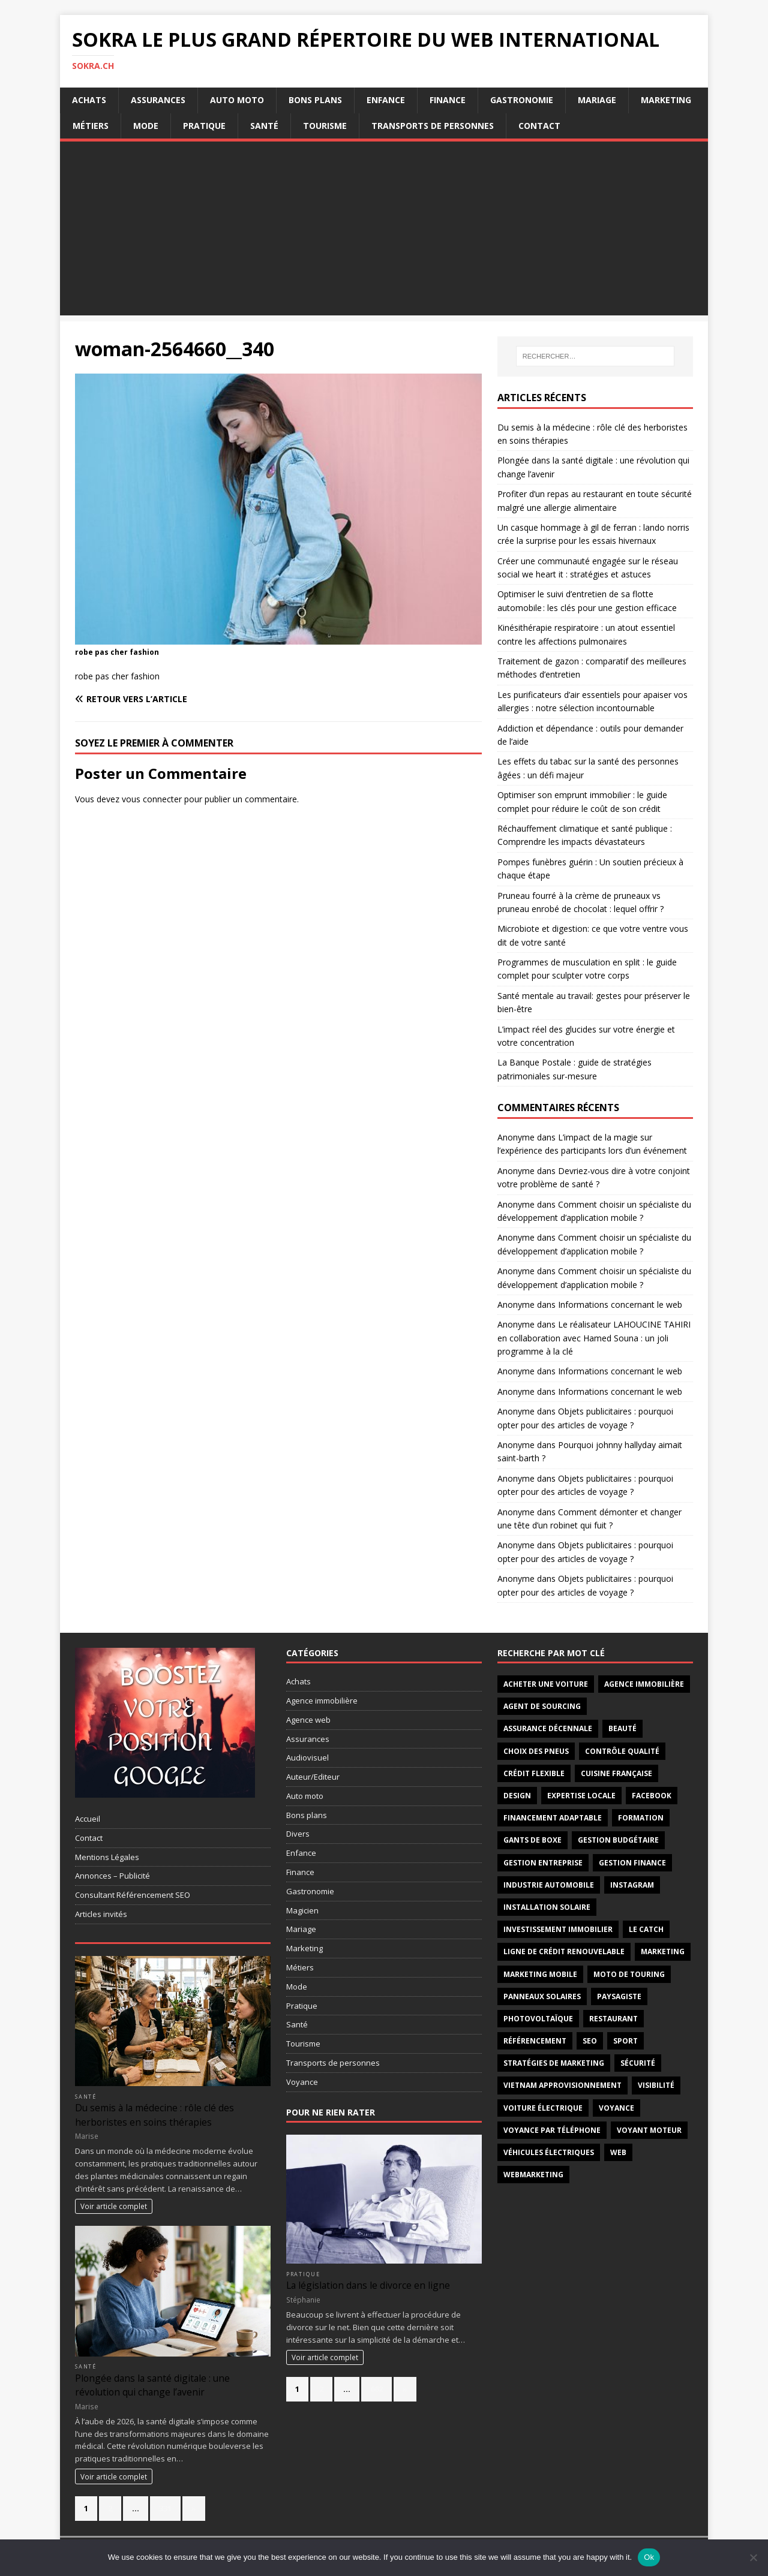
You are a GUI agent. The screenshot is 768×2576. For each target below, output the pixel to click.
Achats (89, 100)
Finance (448, 100)
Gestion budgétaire (618, 1840)
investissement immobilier (558, 1929)
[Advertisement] (384, 231)
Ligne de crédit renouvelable (564, 1951)
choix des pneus (536, 1751)
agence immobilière (644, 1684)
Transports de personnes (432, 125)
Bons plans (315, 100)
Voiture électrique (543, 2108)
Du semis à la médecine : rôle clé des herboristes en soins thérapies (154, 2114)
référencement (534, 2041)
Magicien (302, 1910)
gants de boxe (532, 1840)
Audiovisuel (307, 1757)
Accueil (87, 1818)
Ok (649, 2557)
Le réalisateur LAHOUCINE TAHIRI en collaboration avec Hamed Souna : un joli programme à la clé (594, 1338)
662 (376, 2389)
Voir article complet (113, 2206)
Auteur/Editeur (313, 1776)
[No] (753, 2557)
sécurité (637, 2063)
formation (641, 1818)
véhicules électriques (548, 2152)
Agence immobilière (322, 1700)
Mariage (597, 100)
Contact (539, 125)
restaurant (613, 2019)
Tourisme (325, 125)
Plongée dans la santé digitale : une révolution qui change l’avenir (152, 2385)
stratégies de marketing (553, 2063)
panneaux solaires (542, 1996)
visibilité (656, 2085)
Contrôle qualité (622, 1751)
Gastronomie (521, 100)
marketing (663, 1951)
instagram (632, 1885)
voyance (616, 2108)
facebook (651, 1795)
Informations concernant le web (620, 1304)
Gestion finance (632, 1863)
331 (165, 2508)
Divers (298, 1833)
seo (590, 2041)
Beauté (622, 1728)
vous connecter (152, 799)
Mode (145, 125)
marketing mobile (540, 1974)
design (517, 1795)
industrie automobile (548, 1885)
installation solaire (546, 1907)
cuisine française (616, 1773)
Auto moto (237, 100)
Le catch (646, 1929)
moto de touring (629, 1974)
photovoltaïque (538, 2019)
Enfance (386, 100)
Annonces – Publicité (112, 1875)
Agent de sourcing (542, 1706)
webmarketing (533, 2174)
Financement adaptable (552, 1818)
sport (625, 2041)
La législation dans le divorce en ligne (368, 2285)
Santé (264, 125)
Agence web (308, 1719)
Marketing (666, 100)
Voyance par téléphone (552, 2130)
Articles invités (101, 1914)
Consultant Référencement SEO (132, 1894)
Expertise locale (581, 1795)
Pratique (204, 125)
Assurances (158, 100)
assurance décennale (547, 1728)
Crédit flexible (534, 1773)
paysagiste (619, 1996)
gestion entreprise (543, 1863)
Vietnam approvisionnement (562, 2085)
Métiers (91, 125)
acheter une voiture (545, 1684)
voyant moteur (649, 2130)
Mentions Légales (107, 1857)
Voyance (302, 2082)
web (618, 2152)
